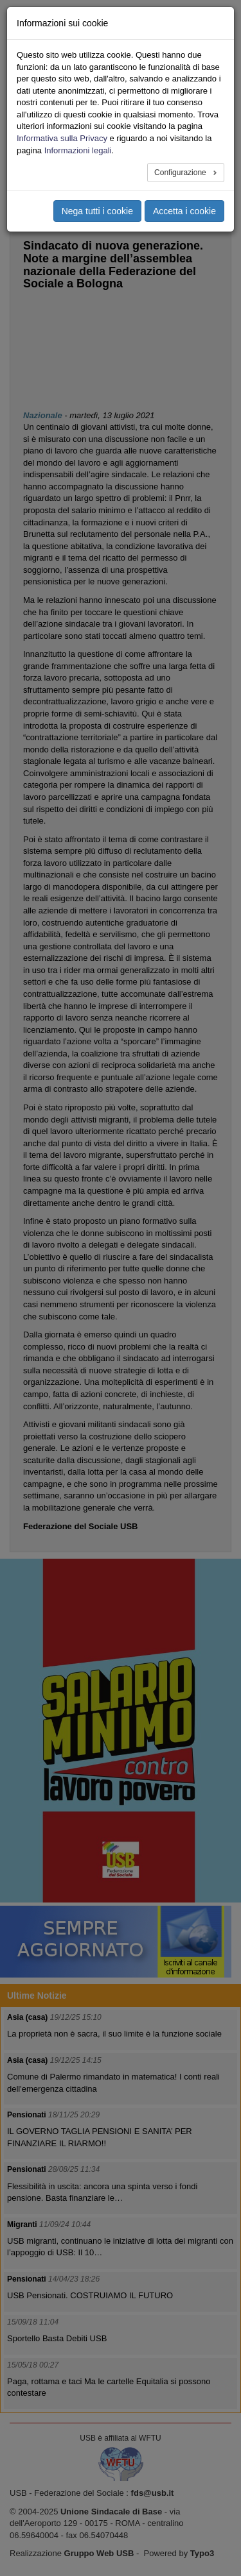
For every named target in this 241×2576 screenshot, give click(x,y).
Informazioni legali (78, 150)
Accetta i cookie (184, 211)
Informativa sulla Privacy (62, 138)
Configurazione (181, 172)
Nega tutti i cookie (97, 211)
